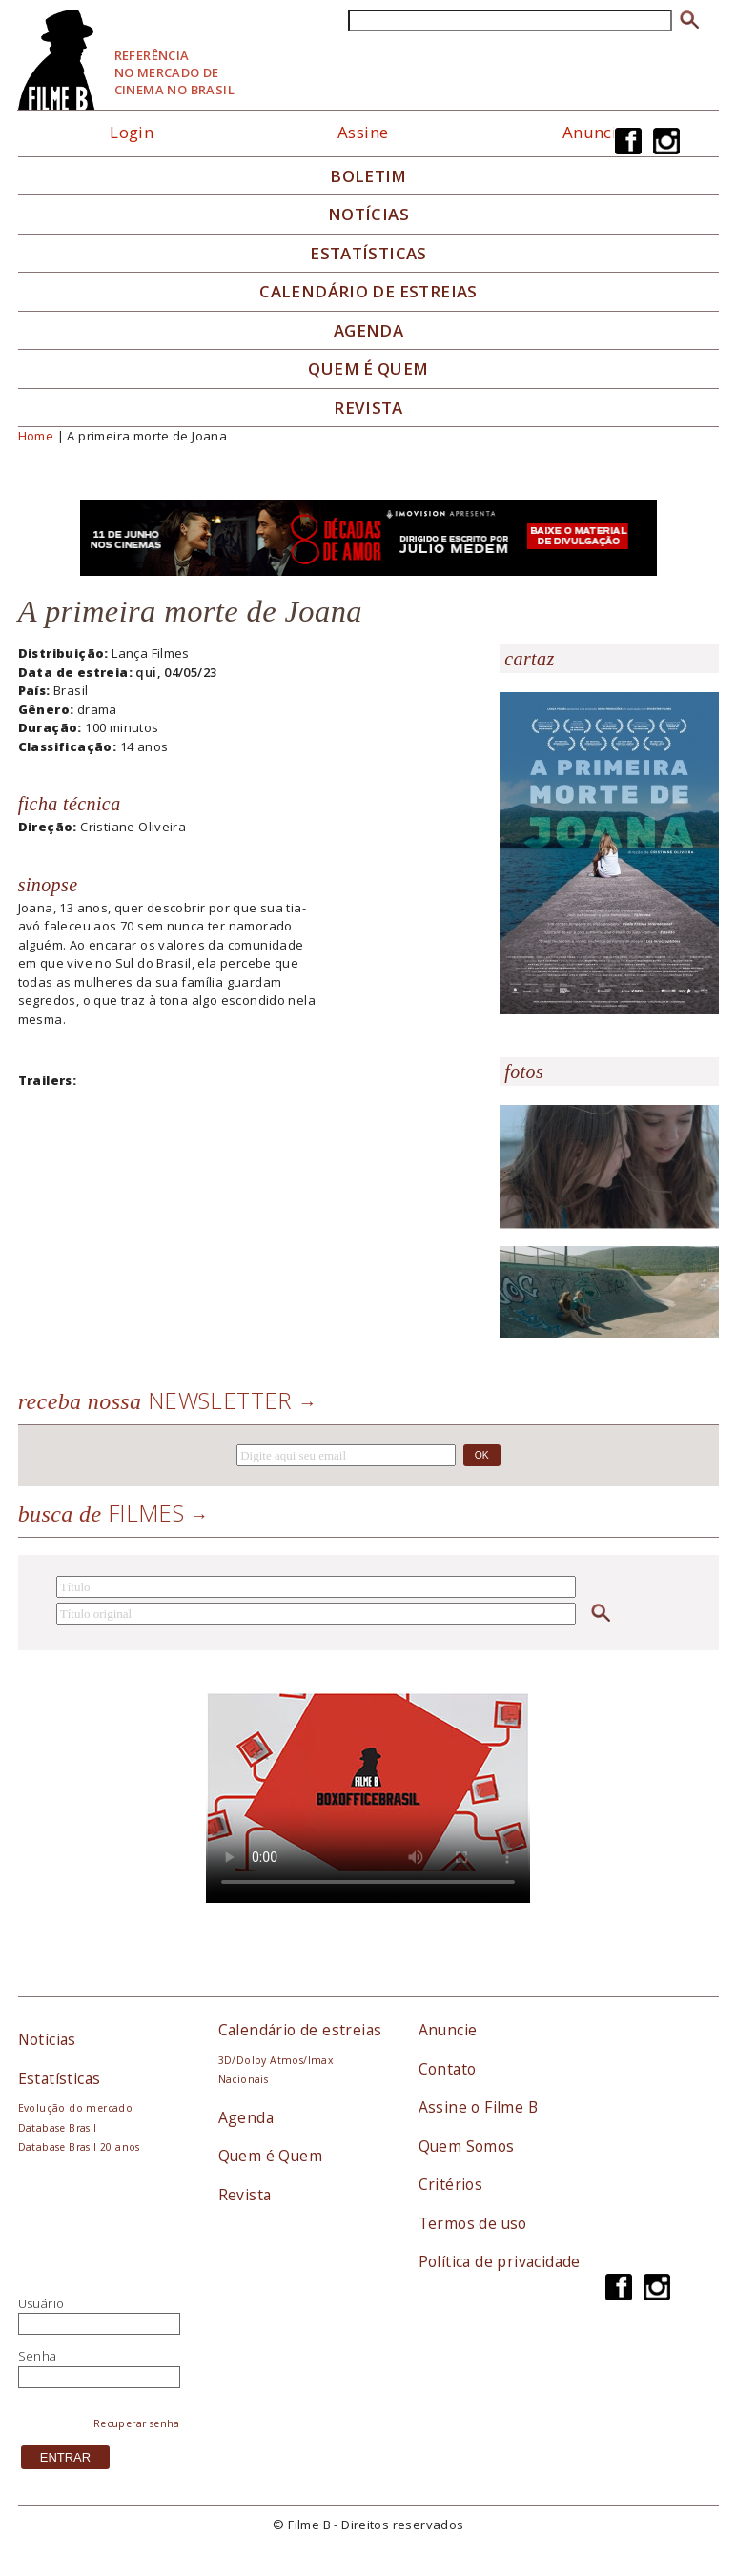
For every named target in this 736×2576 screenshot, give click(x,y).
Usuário (41, 2303)
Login (131, 132)
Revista (368, 408)
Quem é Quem (270, 2155)
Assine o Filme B (478, 2106)
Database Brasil (57, 2128)
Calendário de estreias (300, 2029)
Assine (362, 132)
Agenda (368, 330)
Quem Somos (467, 2146)
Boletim (368, 176)
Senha (37, 2355)
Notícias (368, 214)
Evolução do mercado (75, 2108)
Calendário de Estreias (368, 291)
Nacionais (243, 2079)
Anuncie (594, 132)
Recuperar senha (136, 2423)
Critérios (451, 2184)
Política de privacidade (500, 2261)
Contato (448, 2068)
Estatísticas (368, 253)
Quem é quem (368, 368)
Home (36, 435)
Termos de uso (473, 2223)
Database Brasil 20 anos (79, 2147)
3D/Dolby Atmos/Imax (275, 2060)
